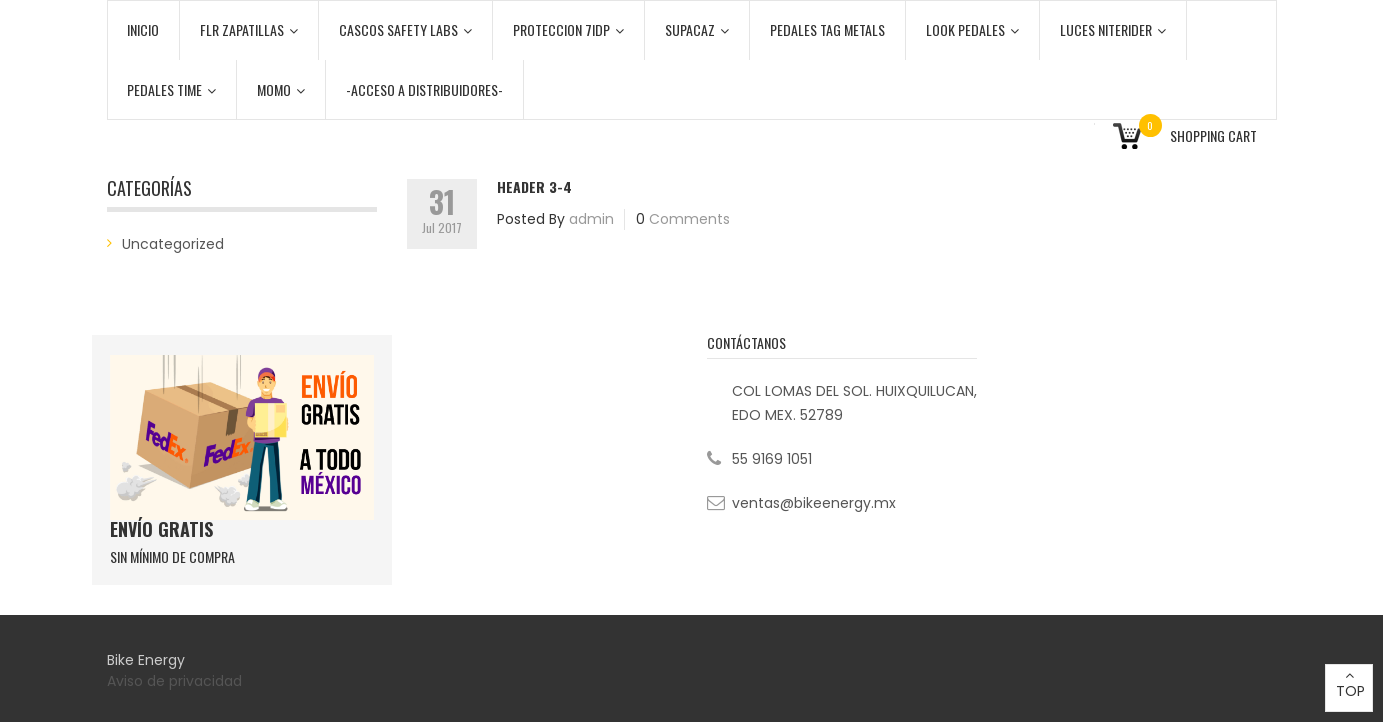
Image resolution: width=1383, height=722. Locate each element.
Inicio (143, 29)
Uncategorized (173, 244)
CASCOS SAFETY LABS (405, 29)
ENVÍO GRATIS (161, 529)
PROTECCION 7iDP (568, 29)
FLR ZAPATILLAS (249, 29)
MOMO (281, 89)
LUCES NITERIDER (1113, 29)
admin (591, 219)
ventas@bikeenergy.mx (814, 503)
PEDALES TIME (171, 89)
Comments (689, 219)
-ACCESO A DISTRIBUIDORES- (424, 89)
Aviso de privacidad (176, 681)
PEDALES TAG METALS (827, 29)
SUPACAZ (697, 29)
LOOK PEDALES (972, 29)
